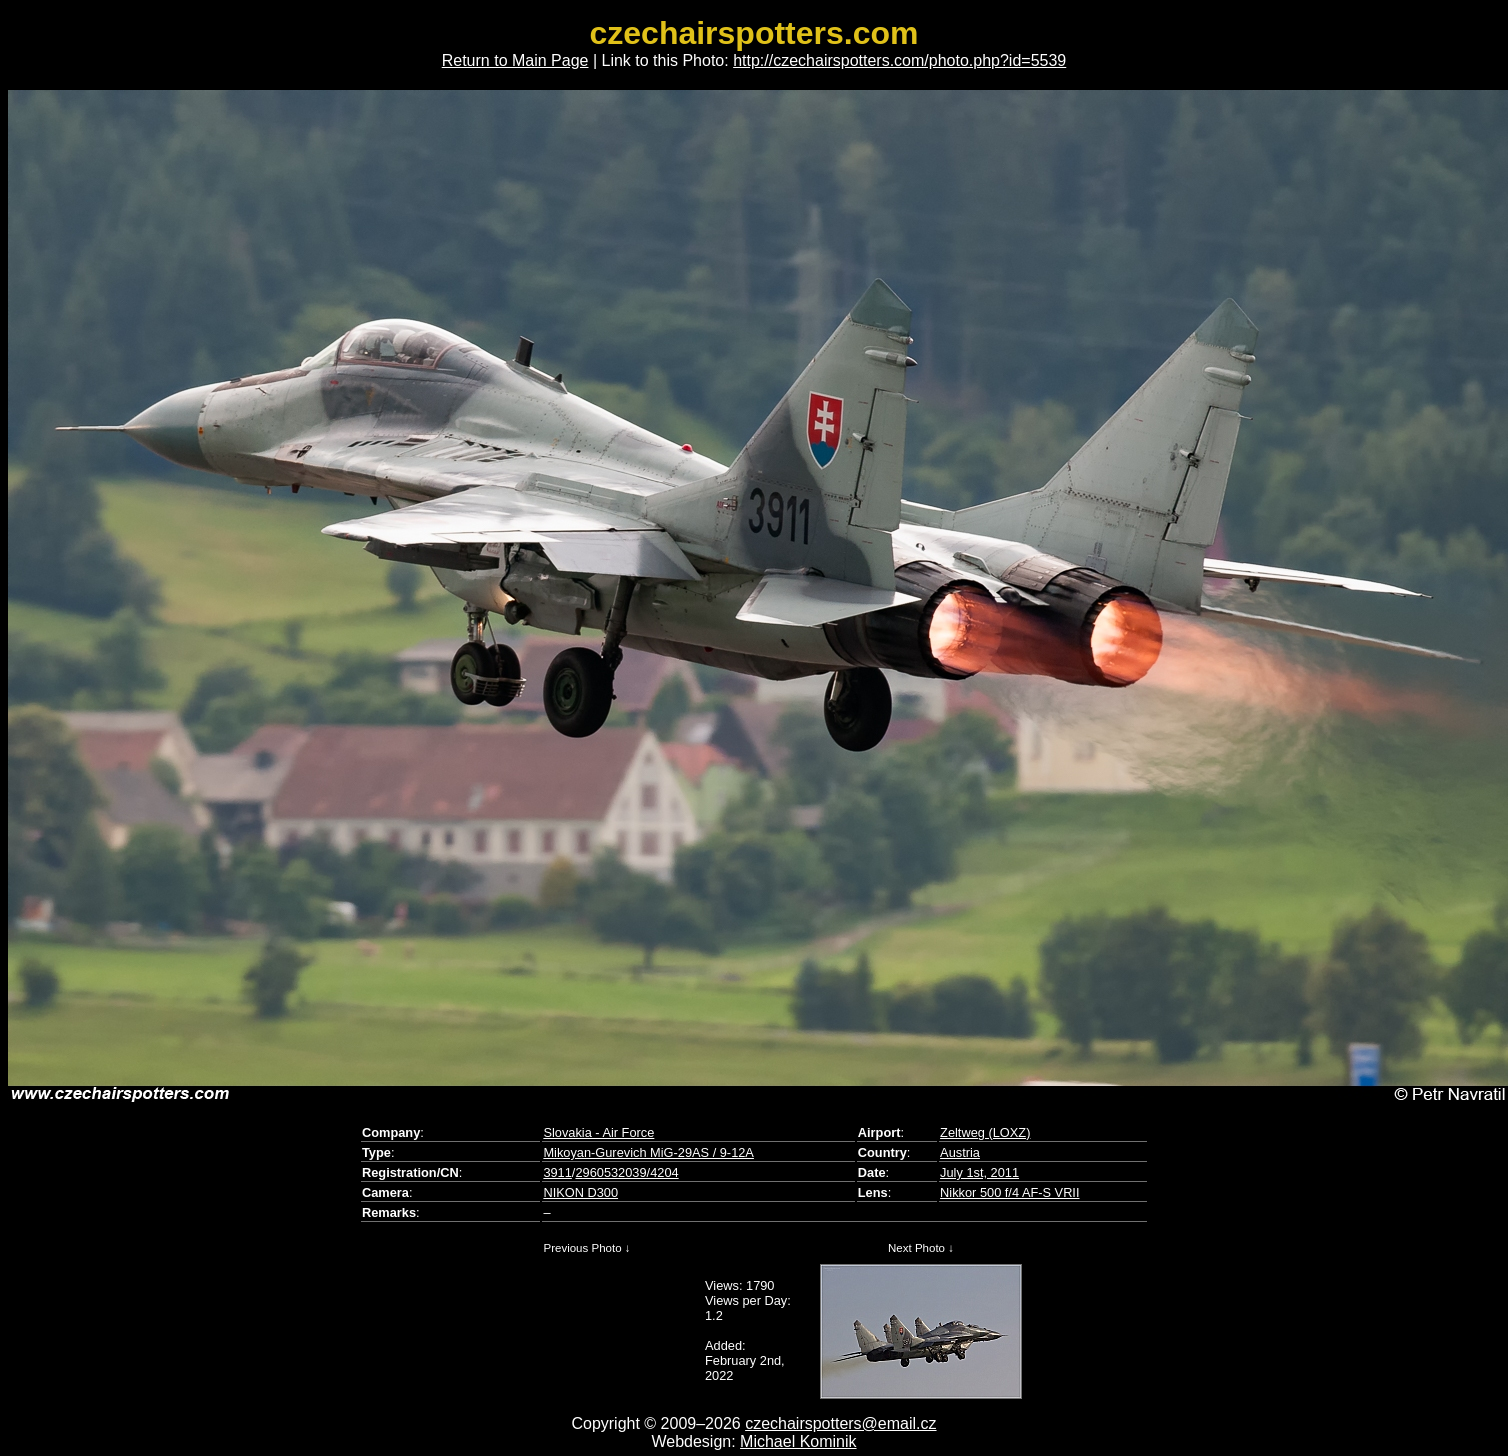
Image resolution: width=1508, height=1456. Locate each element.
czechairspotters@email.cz (840, 1423)
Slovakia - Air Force (598, 1132)
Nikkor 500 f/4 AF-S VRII (1009, 1192)
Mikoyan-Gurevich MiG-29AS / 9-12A (648, 1152)
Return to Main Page (515, 60)
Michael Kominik (798, 1441)
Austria (960, 1152)
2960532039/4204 (626, 1172)
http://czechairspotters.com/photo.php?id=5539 (899, 60)
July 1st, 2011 (979, 1172)
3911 (557, 1172)
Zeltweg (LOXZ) (985, 1132)
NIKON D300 (580, 1192)
